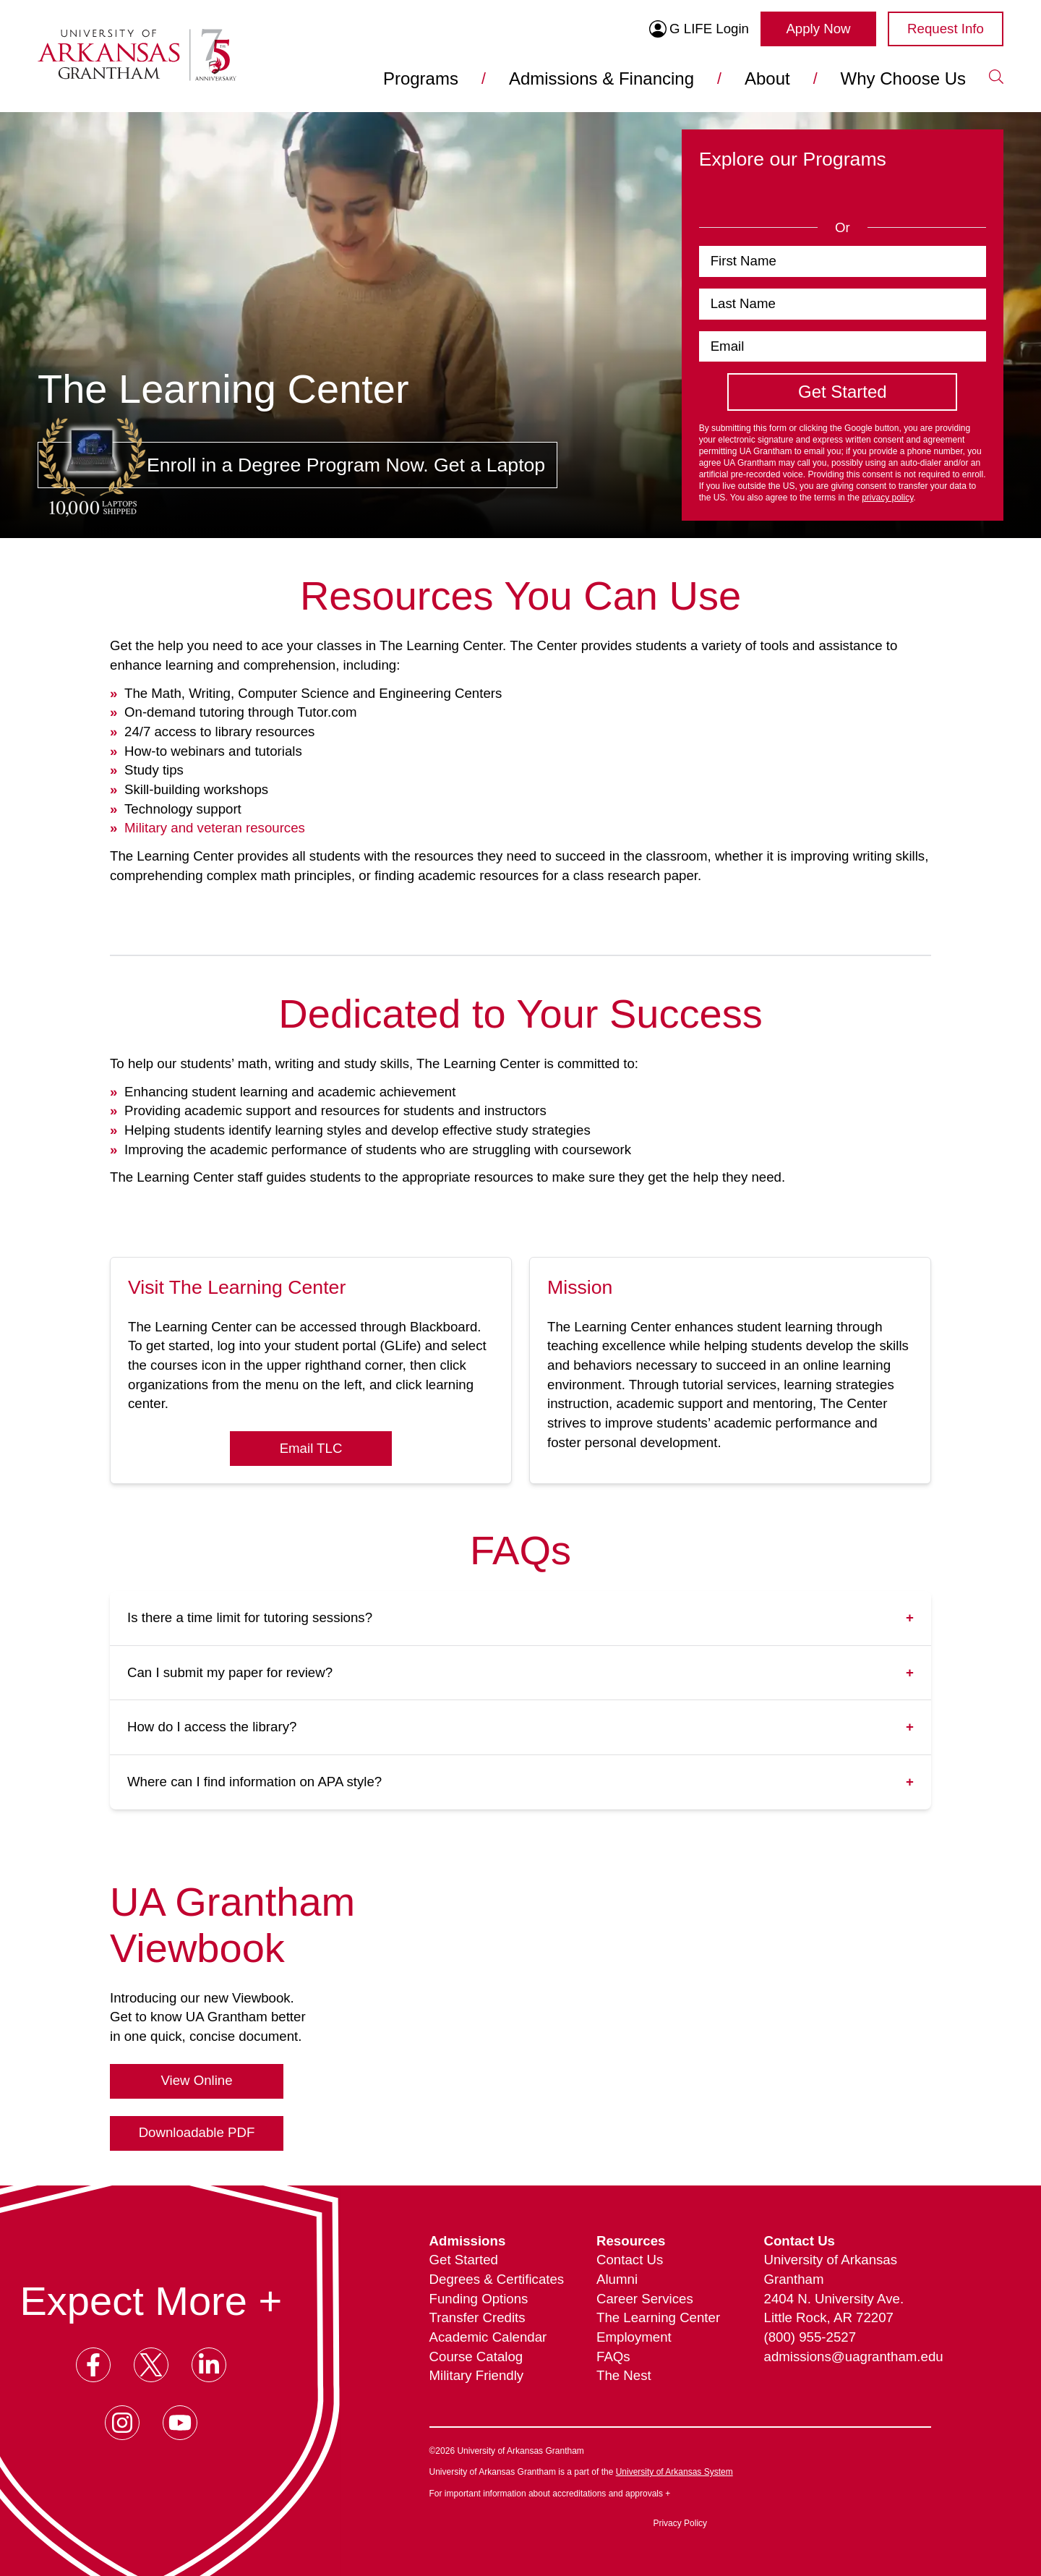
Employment (634, 2337)
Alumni (617, 2279)
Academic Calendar (488, 2337)
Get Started (463, 2259)
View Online (196, 2080)
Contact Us (629, 2259)
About (767, 78)
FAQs (613, 2356)
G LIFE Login (699, 29)
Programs (420, 78)
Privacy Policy (680, 2523)
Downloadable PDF (197, 2132)
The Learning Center (658, 2317)
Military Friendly (476, 2375)
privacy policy (887, 497)
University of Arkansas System (674, 2472)
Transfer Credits (477, 2317)
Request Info (945, 28)
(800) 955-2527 (810, 2337)
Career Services (644, 2298)
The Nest (623, 2375)
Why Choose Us (903, 78)
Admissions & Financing (601, 78)
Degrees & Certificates (497, 2279)
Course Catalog (476, 2356)
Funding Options (478, 2298)
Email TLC (311, 1448)
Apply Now (818, 28)
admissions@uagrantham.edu (847, 2356)
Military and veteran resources (214, 827)
